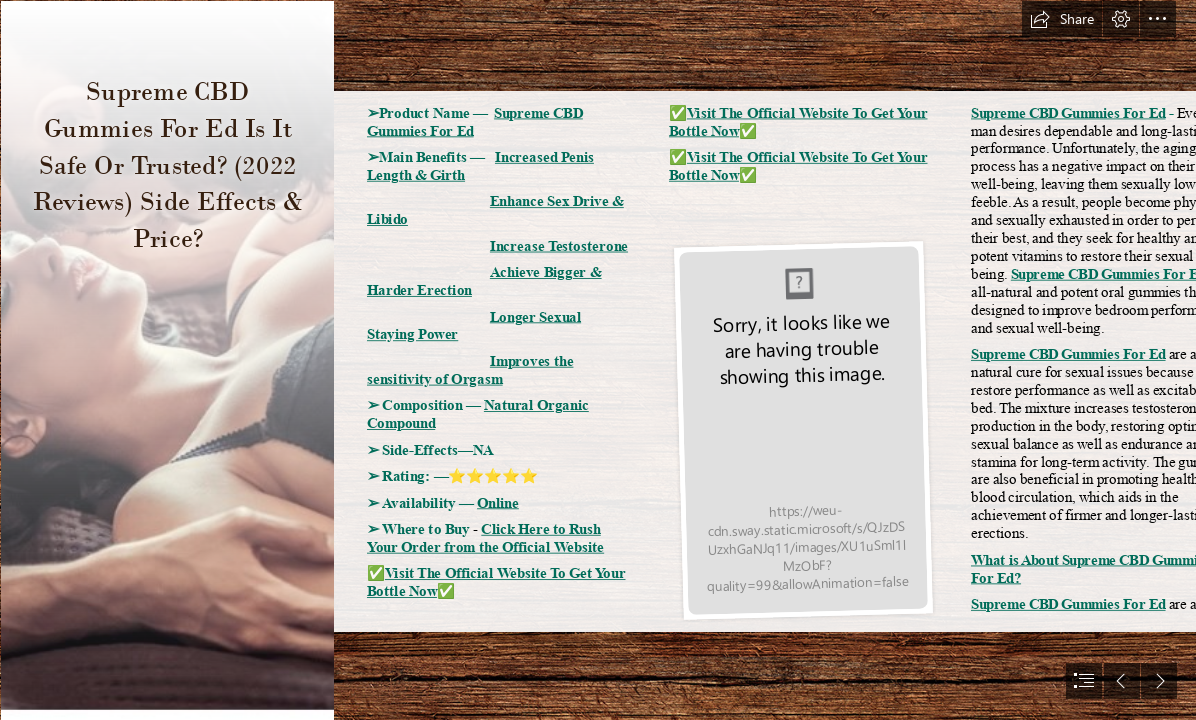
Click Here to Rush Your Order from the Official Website (485, 538)
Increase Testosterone (559, 246)
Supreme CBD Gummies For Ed (1068, 113)
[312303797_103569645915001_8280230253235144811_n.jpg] (166, 360)
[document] (598, 360)
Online (498, 503)
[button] (1062, 19)
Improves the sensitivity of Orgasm (470, 370)
